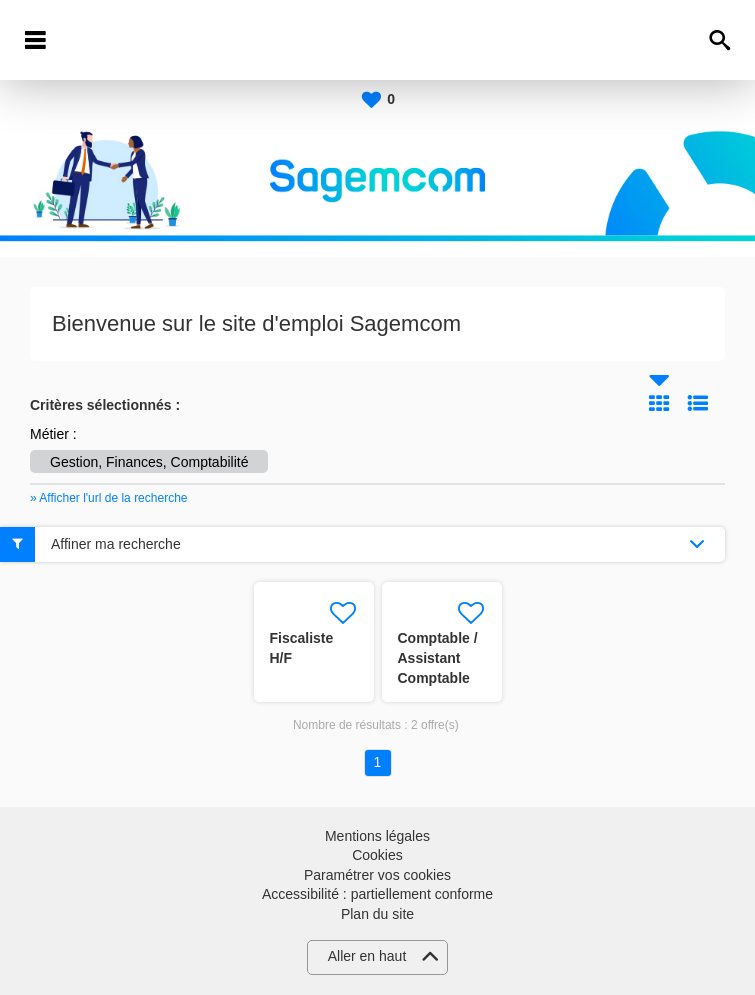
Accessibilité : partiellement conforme (377, 894)
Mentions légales (377, 836)
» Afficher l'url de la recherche (109, 498)
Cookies (377, 855)
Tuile (659, 403)
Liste (698, 403)
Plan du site (377, 914)
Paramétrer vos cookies (377, 875)
